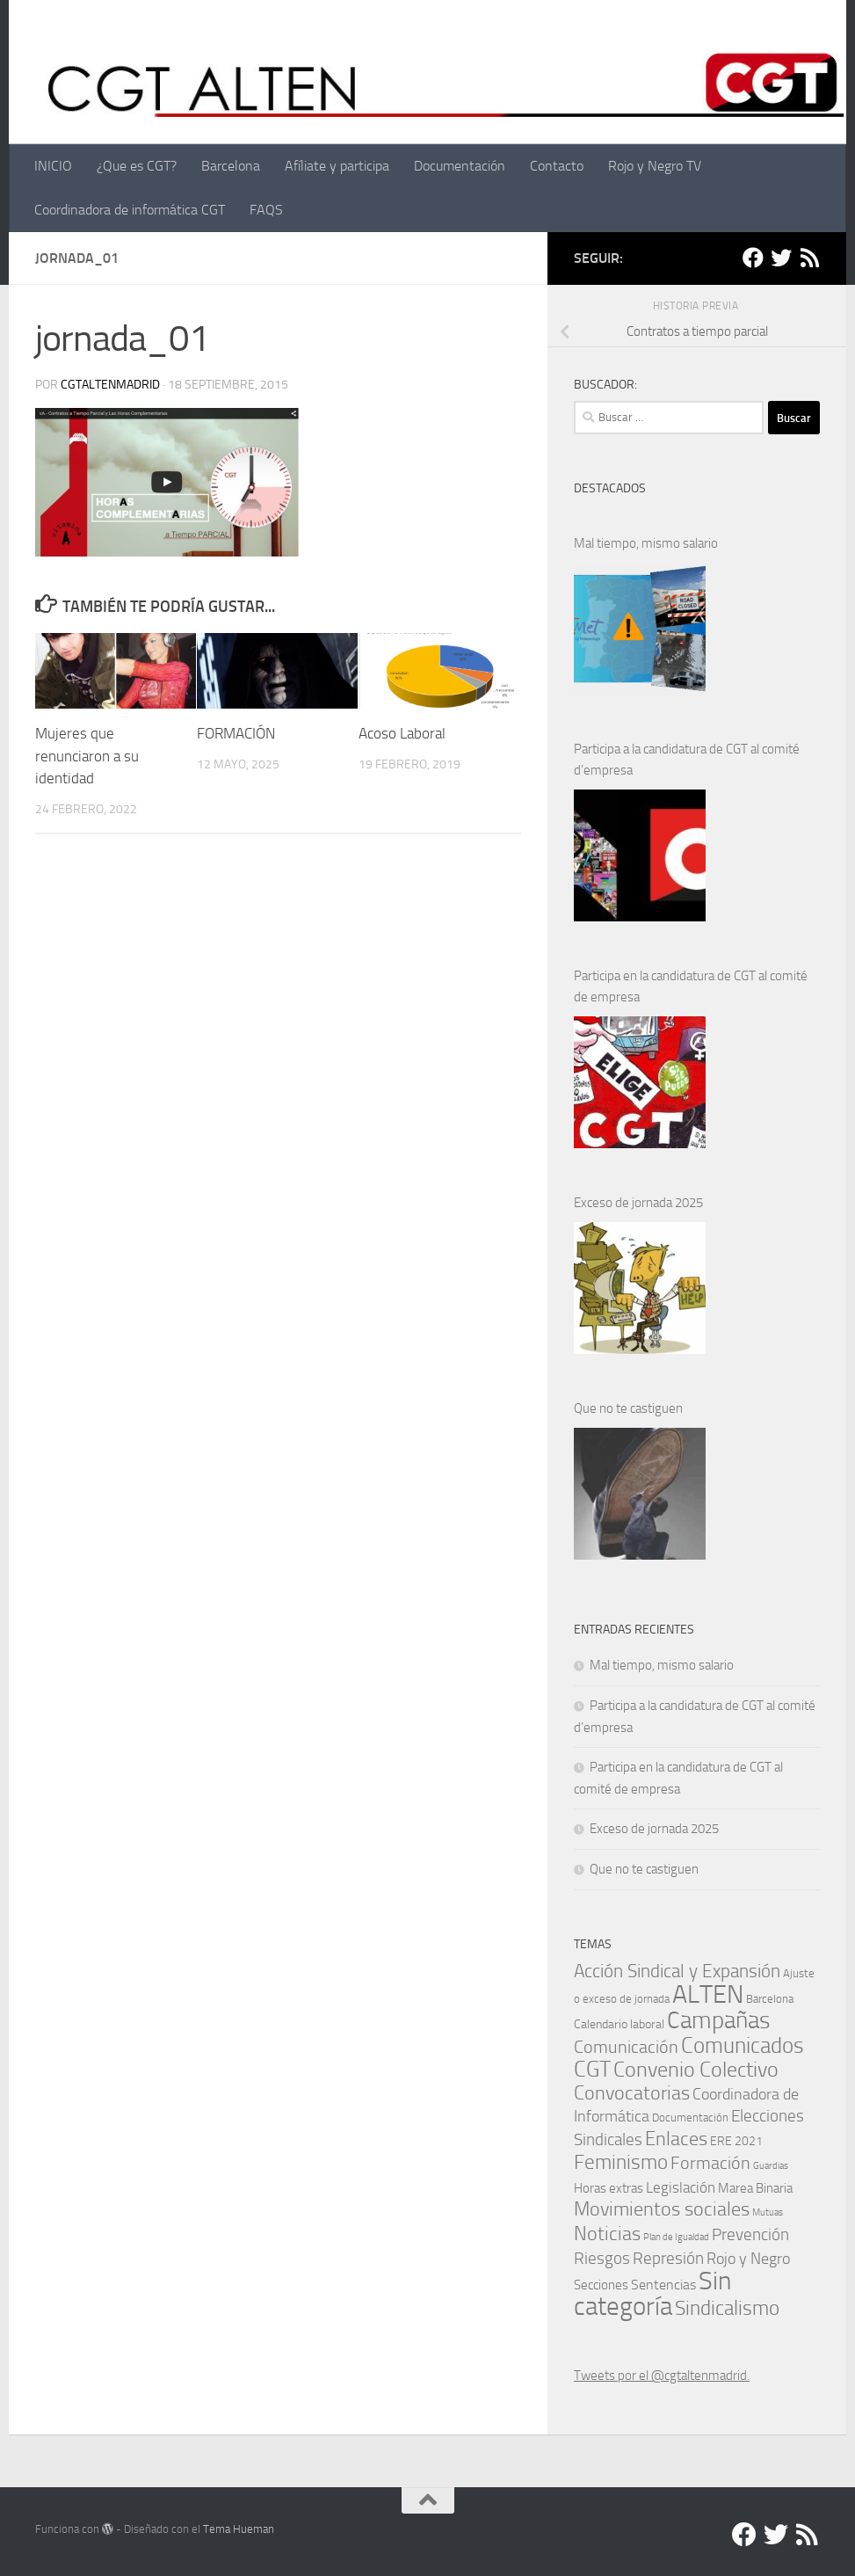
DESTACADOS (610, 488)
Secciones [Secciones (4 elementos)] (601, 2285)
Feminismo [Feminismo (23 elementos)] (621, 2162)
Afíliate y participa (337, 165)
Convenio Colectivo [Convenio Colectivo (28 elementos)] (696, 2069)
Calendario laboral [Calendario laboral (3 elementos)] (619, 2024)
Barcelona (230, 165)
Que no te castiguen (628, 1408)
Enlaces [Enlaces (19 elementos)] (676, 2138)
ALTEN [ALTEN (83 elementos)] (707, 1994)
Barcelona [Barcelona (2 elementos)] (769, 1998)
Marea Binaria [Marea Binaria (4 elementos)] (755, 2188)
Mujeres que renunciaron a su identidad (87, 755)
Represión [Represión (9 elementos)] (668, 2258)
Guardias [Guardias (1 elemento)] (770, 2166)
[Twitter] (781, 257)
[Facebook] (753, 257)
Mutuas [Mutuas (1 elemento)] (767, 2212)
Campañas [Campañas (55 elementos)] (719, 2020)
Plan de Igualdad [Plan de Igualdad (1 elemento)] (676, 2237)
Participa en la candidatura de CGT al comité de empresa (691, 986)
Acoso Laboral (404, 733)
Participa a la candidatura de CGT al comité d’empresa (687, 759)
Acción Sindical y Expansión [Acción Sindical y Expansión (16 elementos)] (677, 1971)
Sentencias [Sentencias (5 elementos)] (663, 2284)
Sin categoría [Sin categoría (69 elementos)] (652, 2293)
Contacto (556, 165)
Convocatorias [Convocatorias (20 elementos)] (632, 2093)
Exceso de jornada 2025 (638, 1203)
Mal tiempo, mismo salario (646, 543)
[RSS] (809, 257)
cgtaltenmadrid (110, 384)
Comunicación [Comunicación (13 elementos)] (626, 2046)
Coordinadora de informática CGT (129, 209)
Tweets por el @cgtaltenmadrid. (662, 2375)
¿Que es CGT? (137, 165)
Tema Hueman (238, 2529)
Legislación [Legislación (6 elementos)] (680, 2187)
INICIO (53, 165)
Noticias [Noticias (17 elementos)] (607, 2234)
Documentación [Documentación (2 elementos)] (690, 2117)
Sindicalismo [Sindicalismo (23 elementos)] (727, 2308)
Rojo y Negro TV (654, 165)
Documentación (459, 165)
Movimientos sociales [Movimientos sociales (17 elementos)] (662, 2209)
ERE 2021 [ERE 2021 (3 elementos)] (736, 2141)
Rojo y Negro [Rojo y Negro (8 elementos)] (748, 2258)
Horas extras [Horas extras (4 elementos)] (608, 2188)
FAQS (266, 209)
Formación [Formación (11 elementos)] (710, 2163)
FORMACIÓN (236, 733)
